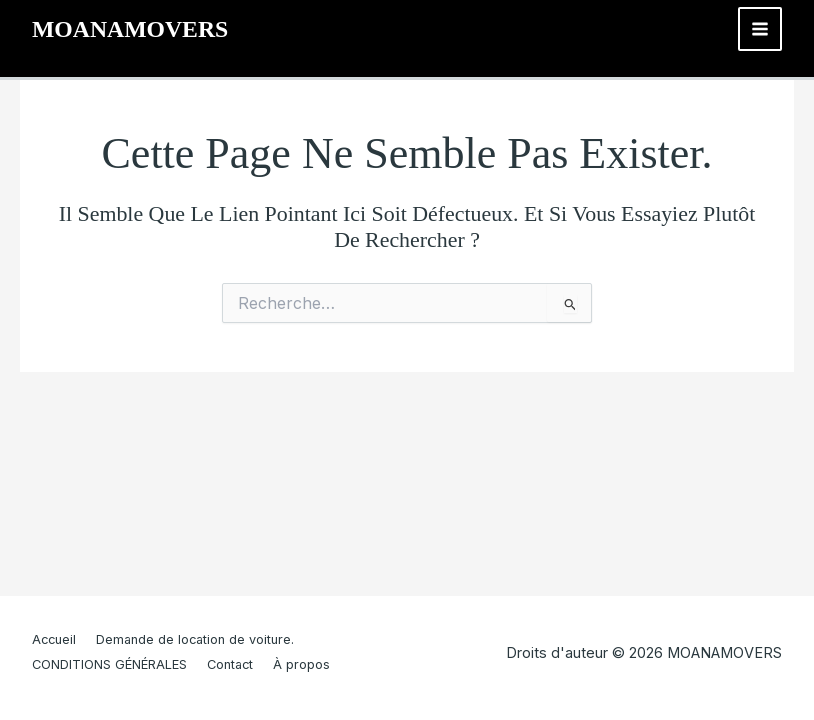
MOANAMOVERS (130, 29)
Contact (230, 664)
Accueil (54, 639)
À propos (301, 664)
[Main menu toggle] (760, 29)
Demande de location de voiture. (195, 639)
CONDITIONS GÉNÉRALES (109, 664)
